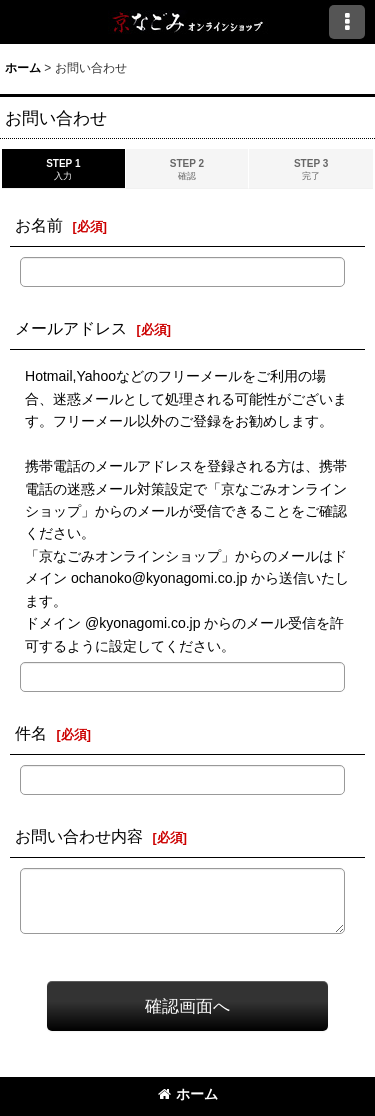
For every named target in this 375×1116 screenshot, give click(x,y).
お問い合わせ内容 (79, 836)
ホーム (188, 1094)
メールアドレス (71, 328)
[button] (347, 22)
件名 (31, 733)
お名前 (39, 225)
